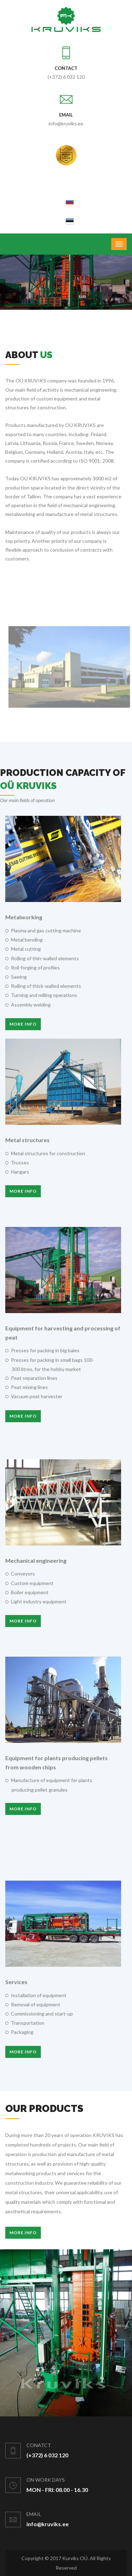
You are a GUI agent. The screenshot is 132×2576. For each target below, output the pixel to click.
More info (23, 1024)
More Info (23, 2232)
